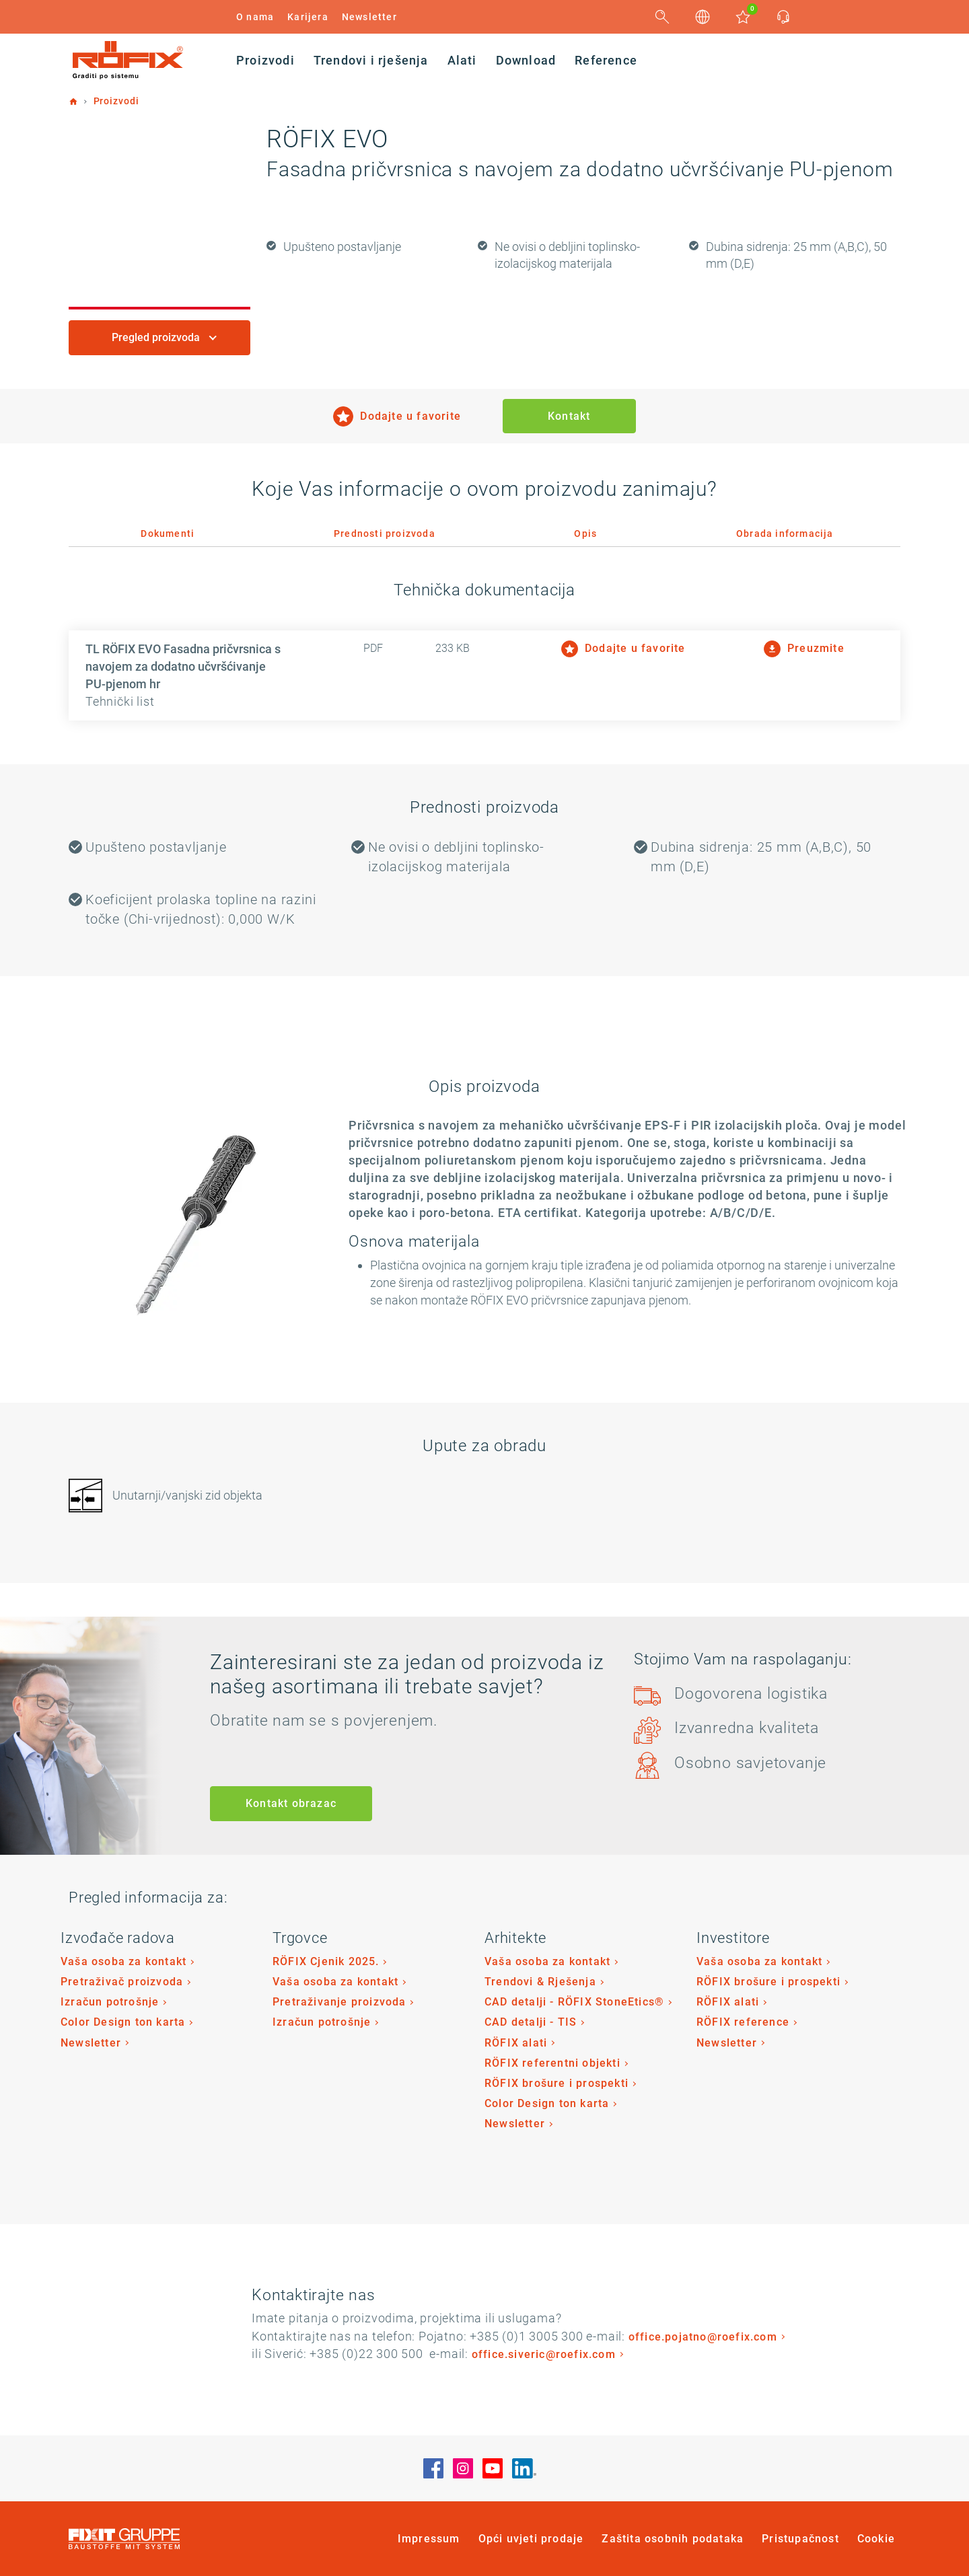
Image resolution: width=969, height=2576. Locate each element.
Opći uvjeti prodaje (531, 2538)
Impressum (429, 2538)
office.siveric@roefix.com (544, 2354)
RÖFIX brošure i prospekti (557, 2083)
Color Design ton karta (123, 2022)
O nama (255, 16)
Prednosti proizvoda (384, 533)
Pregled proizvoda (157, 337)
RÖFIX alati (516, 2042)
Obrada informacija (785, 533)
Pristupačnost (800, 2538)
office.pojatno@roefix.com (703, 2336)
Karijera (307, 16)
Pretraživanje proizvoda (339, 2001)
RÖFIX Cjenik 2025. (326, 1961)
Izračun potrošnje (110, 2001)
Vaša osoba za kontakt (123, 1961)
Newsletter (369, 16)
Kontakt (569, 416)
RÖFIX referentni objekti (552, 2063)
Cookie (876, 2538)
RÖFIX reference (742, 2022)
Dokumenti (167, 533)
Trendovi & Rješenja (540, 1981)
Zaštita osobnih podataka (673, 2538)
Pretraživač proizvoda (122, 1981)
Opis (585, 533)
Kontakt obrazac (291, 1803)
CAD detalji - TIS (531, 2022)
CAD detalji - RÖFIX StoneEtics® (574, 2001)
